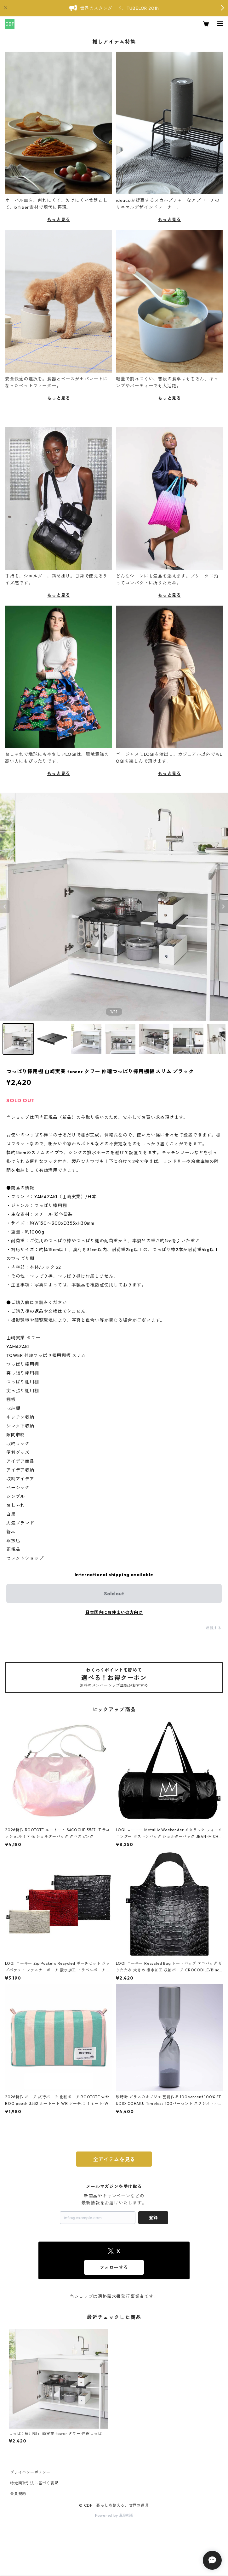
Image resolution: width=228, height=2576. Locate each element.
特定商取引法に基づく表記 (34, 2483)
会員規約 (18, 2493)
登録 (153, 2217)
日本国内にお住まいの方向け (114, 1612)
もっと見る (58, 219)
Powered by (114, 2515)
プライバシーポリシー (30, 2472)
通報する (214, 1628)
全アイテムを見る (114, 2159)
